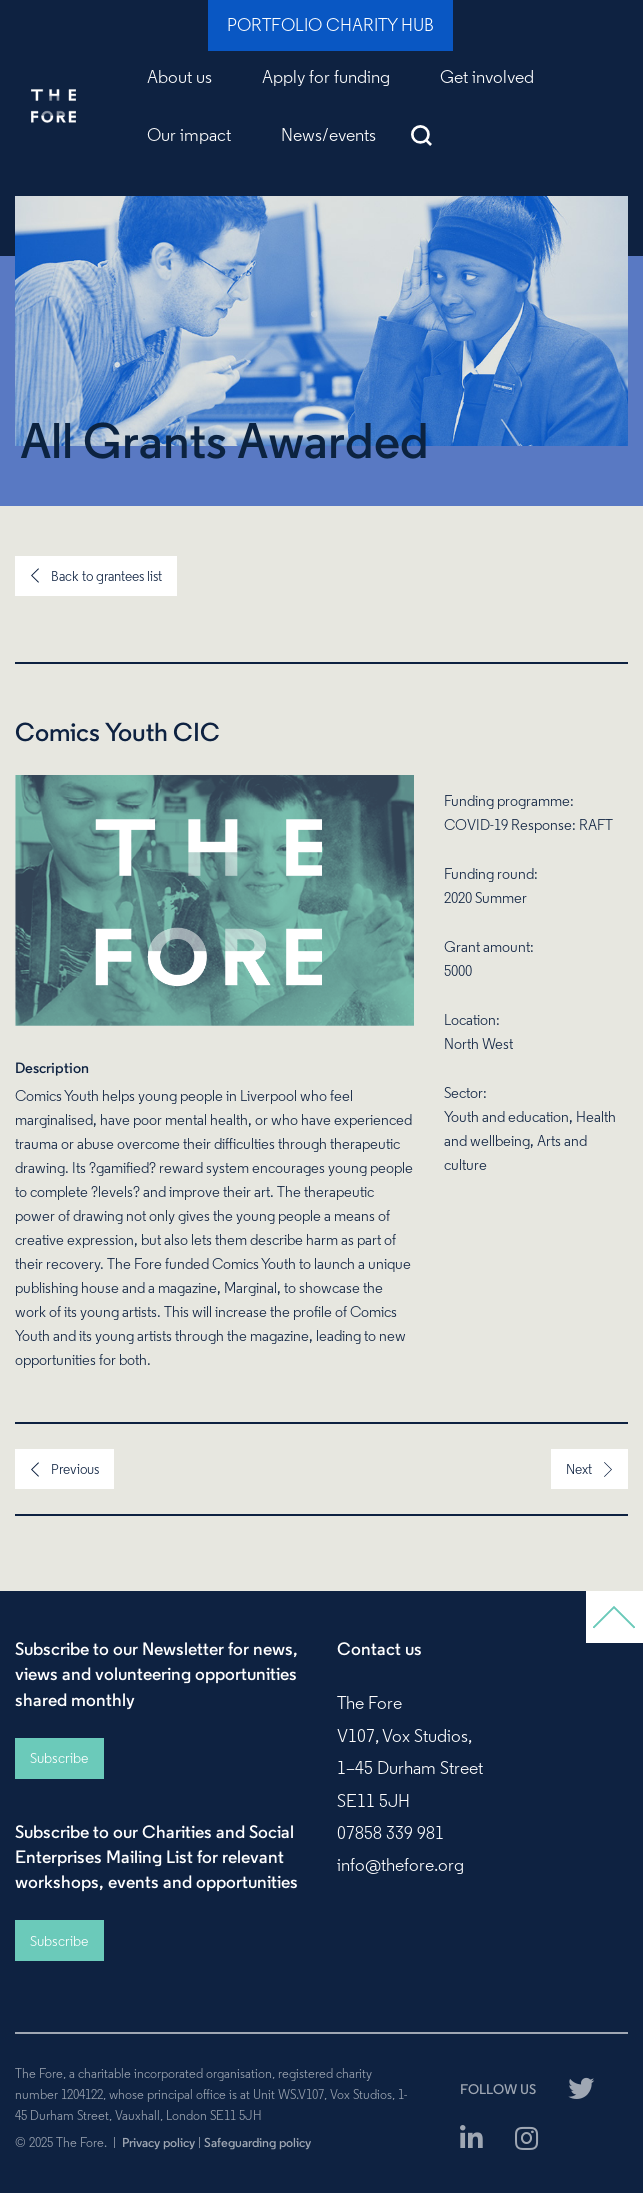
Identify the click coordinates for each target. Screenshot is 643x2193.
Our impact (189, 135)
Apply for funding (326, 77)
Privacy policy (158, 2142)
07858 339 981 (390, 1833)
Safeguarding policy (257, 2142)
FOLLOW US (498, 2089)
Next (579, 1469)
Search (421, 135)
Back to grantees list (106, 576)
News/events (328, 135)
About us (179, 77)
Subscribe (59, 1758)
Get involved (487, 77)
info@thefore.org (400, 1865)
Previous (75, 1469)
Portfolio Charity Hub (330, 25)
